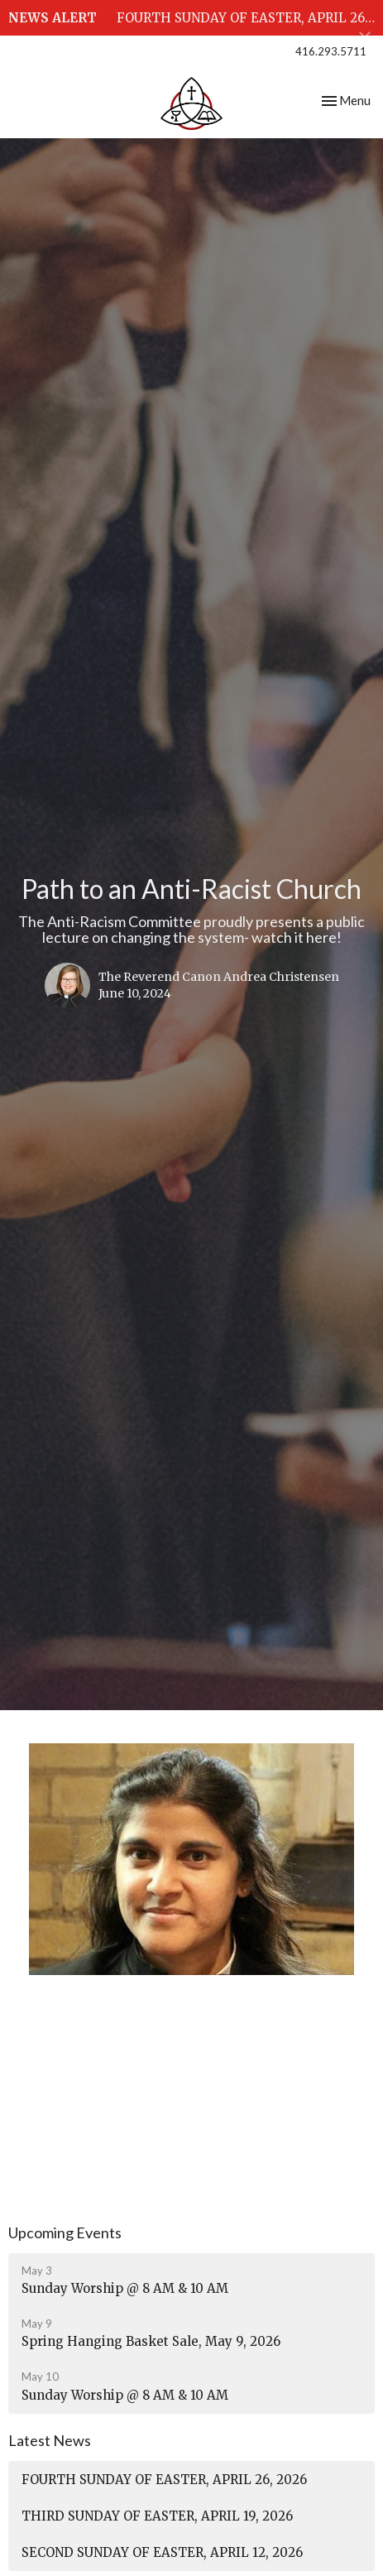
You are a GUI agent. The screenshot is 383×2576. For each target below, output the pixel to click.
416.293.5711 (330, 51)
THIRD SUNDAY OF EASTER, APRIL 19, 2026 (157, 2516)
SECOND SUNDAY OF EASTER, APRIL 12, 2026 (162, 2552)
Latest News (49, 2440)
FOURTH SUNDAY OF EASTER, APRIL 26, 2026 (164, 2479)
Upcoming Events (65, 2232)
